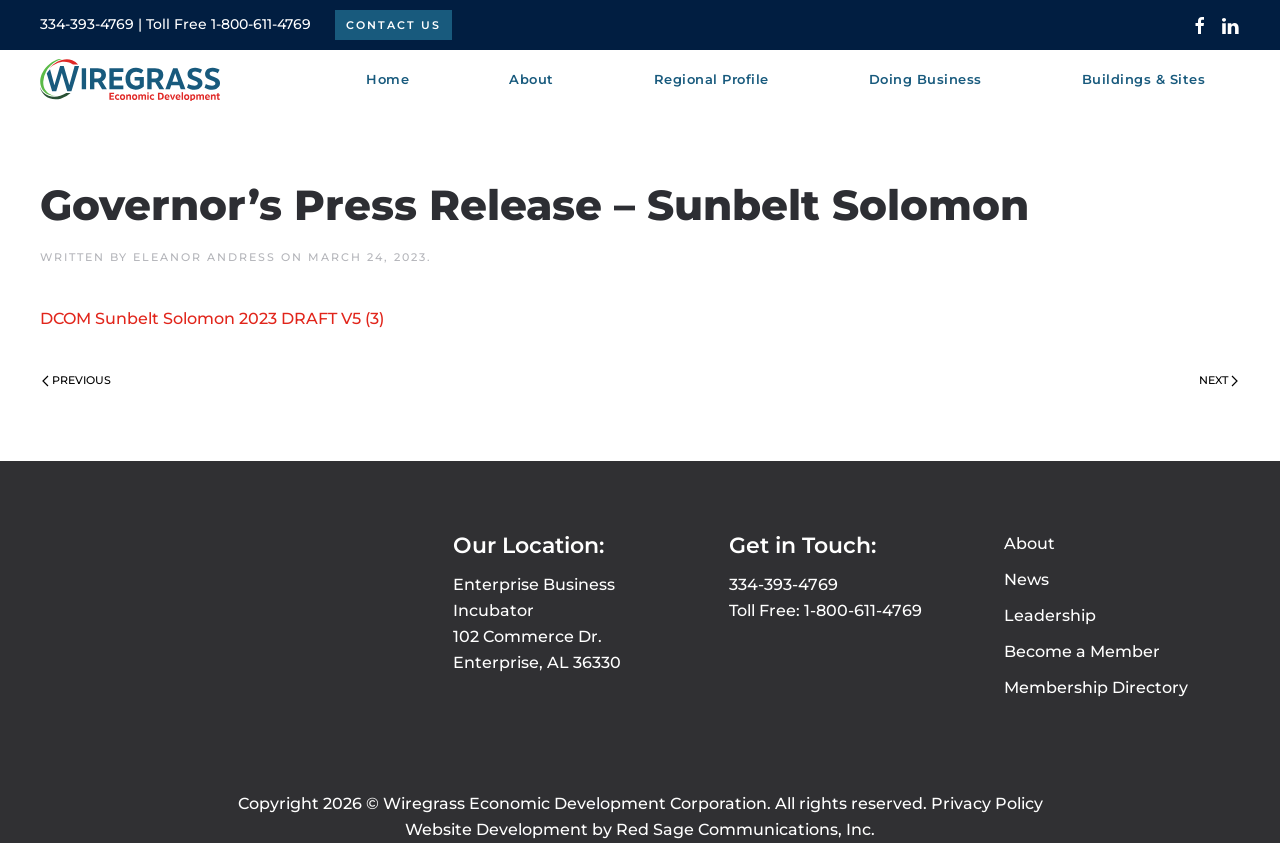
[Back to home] (130, 80)
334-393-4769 (87, 24)
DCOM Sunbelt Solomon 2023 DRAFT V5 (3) (212, 318)
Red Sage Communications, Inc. (745, 829)
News (1026, 579)
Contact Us (393, 25)
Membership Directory (1096, 687)
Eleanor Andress (204, 257)
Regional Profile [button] (711, 79)
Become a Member (1082, 651)
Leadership (1050, 615)
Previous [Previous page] (76, 380)
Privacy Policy (987, 803)
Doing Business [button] (925, 79)
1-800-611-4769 (261, 24)
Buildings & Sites (1144, 79)
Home (387, 79)
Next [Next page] (1218, 380)
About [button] (531, 79)
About (1029, 543)
